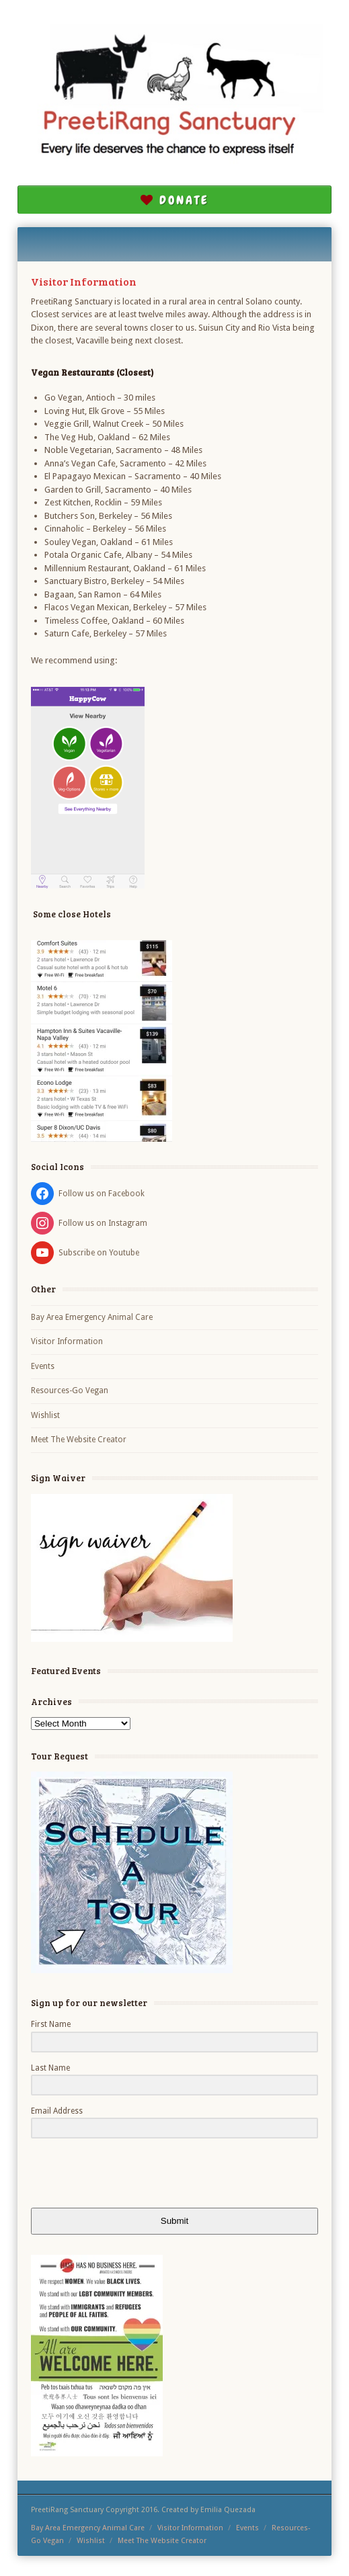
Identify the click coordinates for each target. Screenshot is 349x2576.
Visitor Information (67, 1341)
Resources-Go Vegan (69, 1390)
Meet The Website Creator (78, 1439)
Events (42, 1366)
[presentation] (113, 2174)
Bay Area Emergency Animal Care (92, 1317)
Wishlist (45, 1415)
